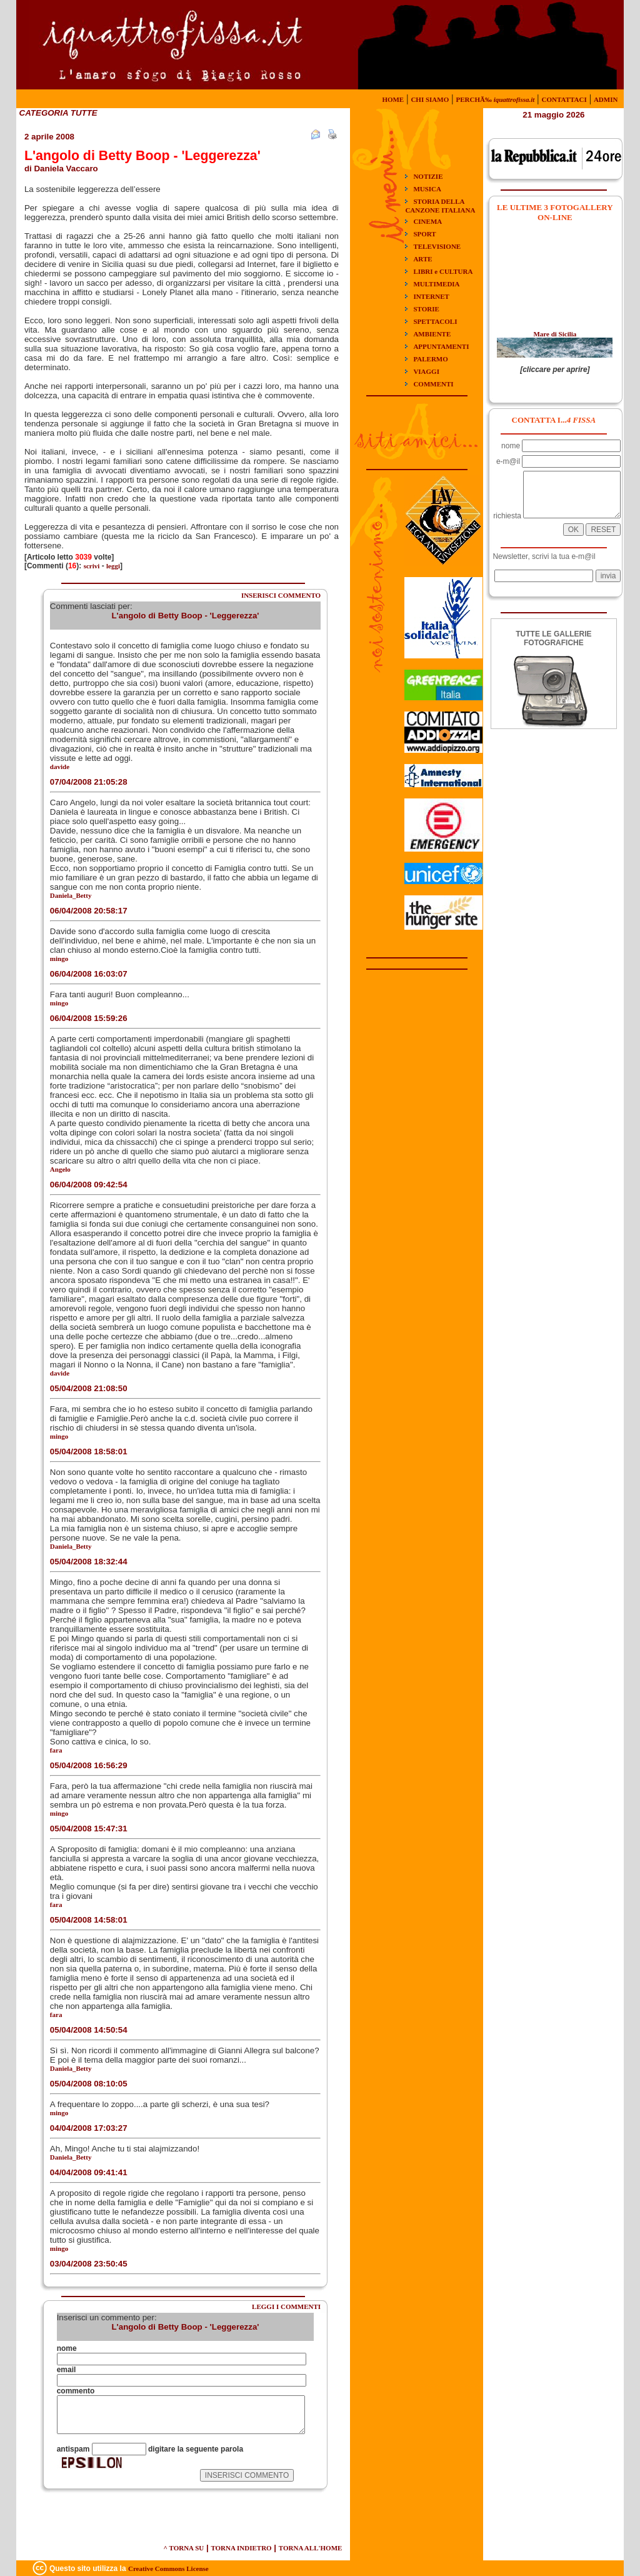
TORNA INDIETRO (241, 2548)
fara (56, 1750)
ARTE (422, 259)
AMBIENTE (432, 334)
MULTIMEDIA (436, 284)
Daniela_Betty (71, 1546)
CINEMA (427, 221)
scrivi (92, 566)
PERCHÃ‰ (495, 99)
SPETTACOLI (435, 321)
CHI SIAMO (430, 99)
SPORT (424, 234)
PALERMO (430, 359)
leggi (113, 566)
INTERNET (431, 296)
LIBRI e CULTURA (442, 271)
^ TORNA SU (184, 2548)
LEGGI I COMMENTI (286, 2306)
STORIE (426, 309)
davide (59, 766)
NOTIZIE (427, 176)
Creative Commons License (168, 2568)
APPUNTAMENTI (441, 346)
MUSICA (427, 189)
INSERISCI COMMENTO (281, 595)
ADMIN (606, 99)
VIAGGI (426, 371)
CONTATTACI (564, 99)
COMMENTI (433, 384)
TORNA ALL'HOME (310, 2548)
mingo (59, 958)
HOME (393, 99)
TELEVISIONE (437, 246)
